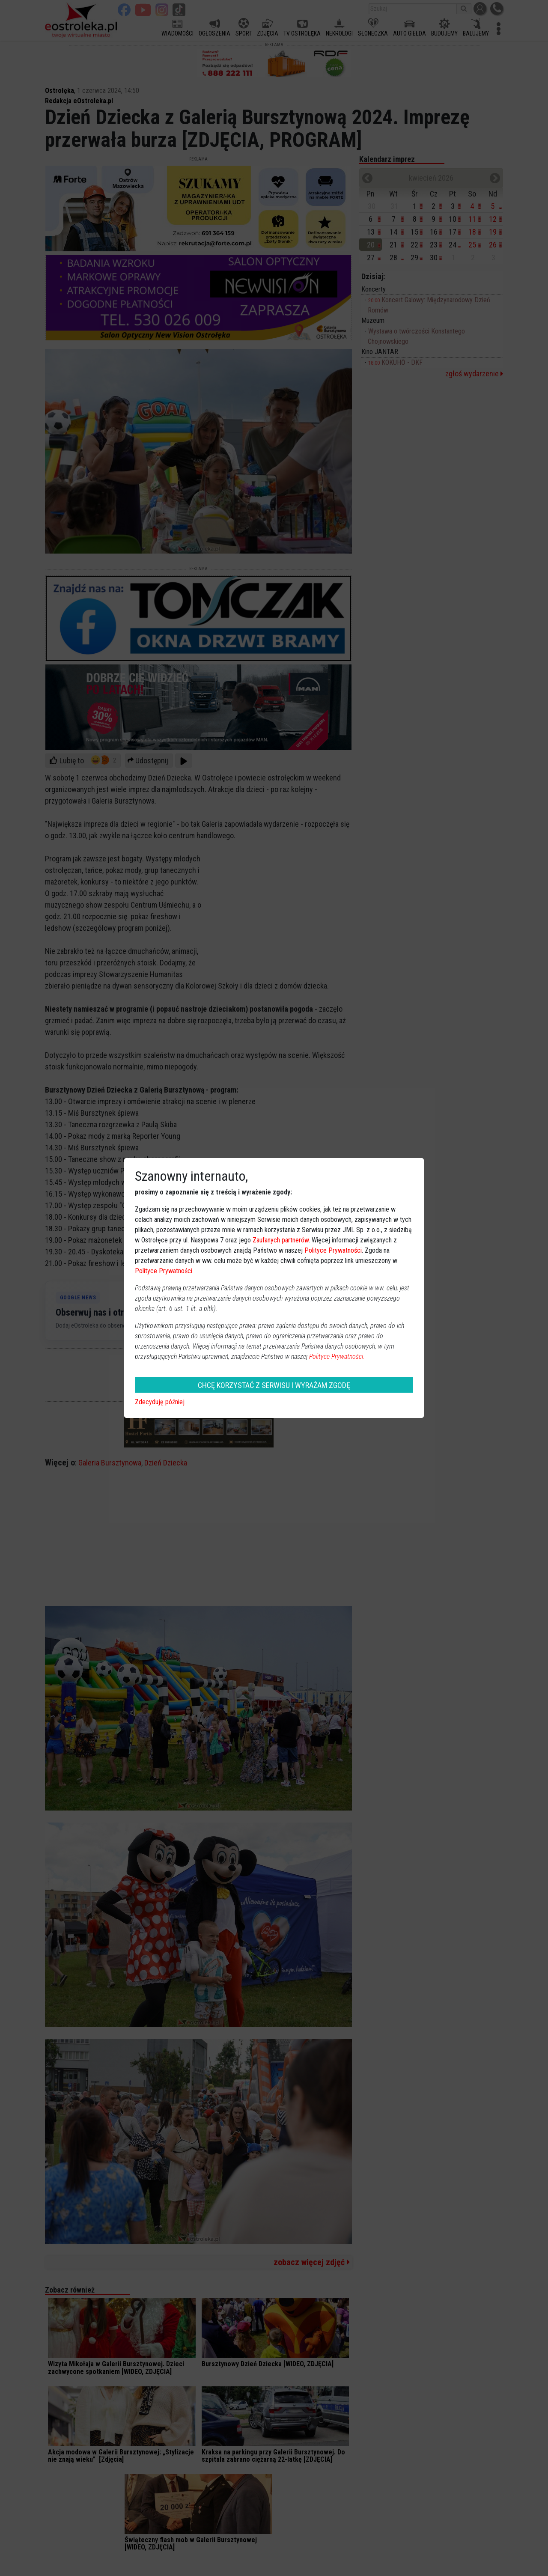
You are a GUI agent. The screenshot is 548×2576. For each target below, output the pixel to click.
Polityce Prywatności (333, 1250)
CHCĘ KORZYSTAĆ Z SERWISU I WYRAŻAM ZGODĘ (274, 1385)
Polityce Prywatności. (337, 1356)
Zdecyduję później (160, 1402)
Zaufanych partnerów (281, 1240)
